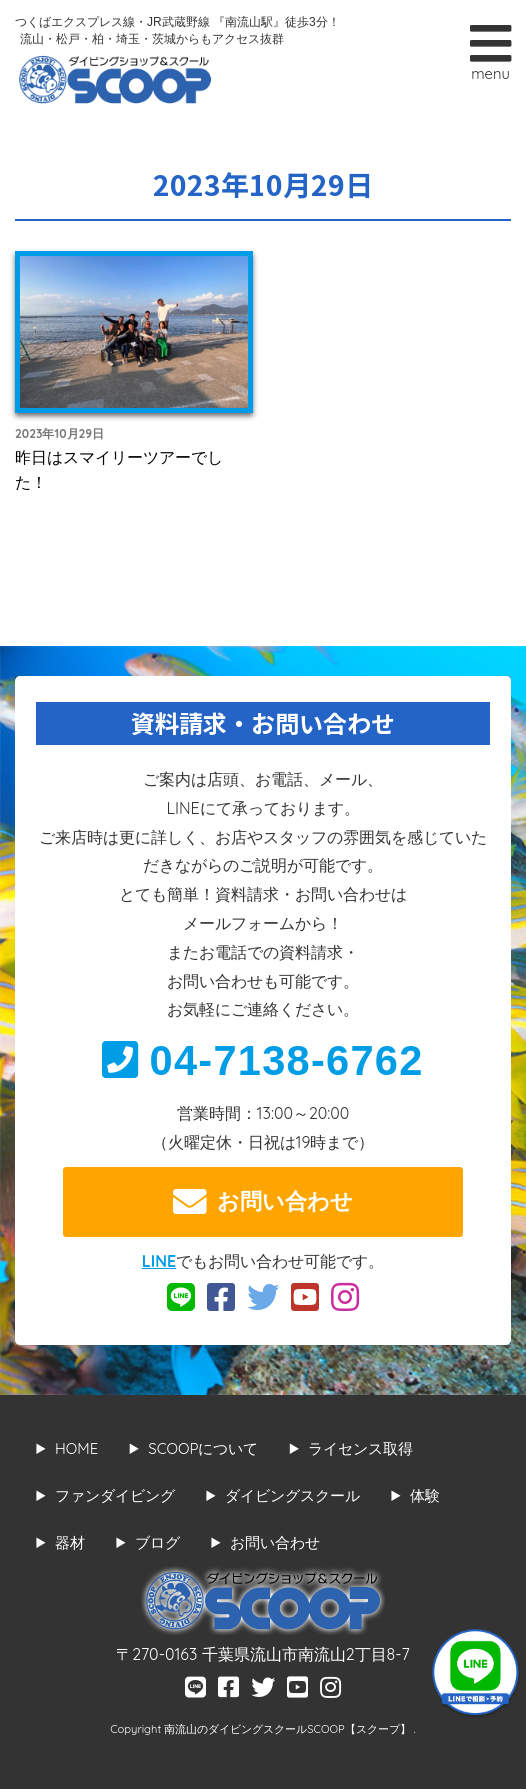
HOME (76, 1448)
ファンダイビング (115, 1495)
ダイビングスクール (292, 1495)
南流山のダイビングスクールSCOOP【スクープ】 (288, 1729)
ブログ (157, 1542)
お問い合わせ (263, 1202)
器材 (70, 1542)
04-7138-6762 (262, 1060)
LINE (159, 1261)
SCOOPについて (203, 1448)
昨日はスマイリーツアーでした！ (119, 470)
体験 (425, 1495)
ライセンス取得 (360, 1448)
